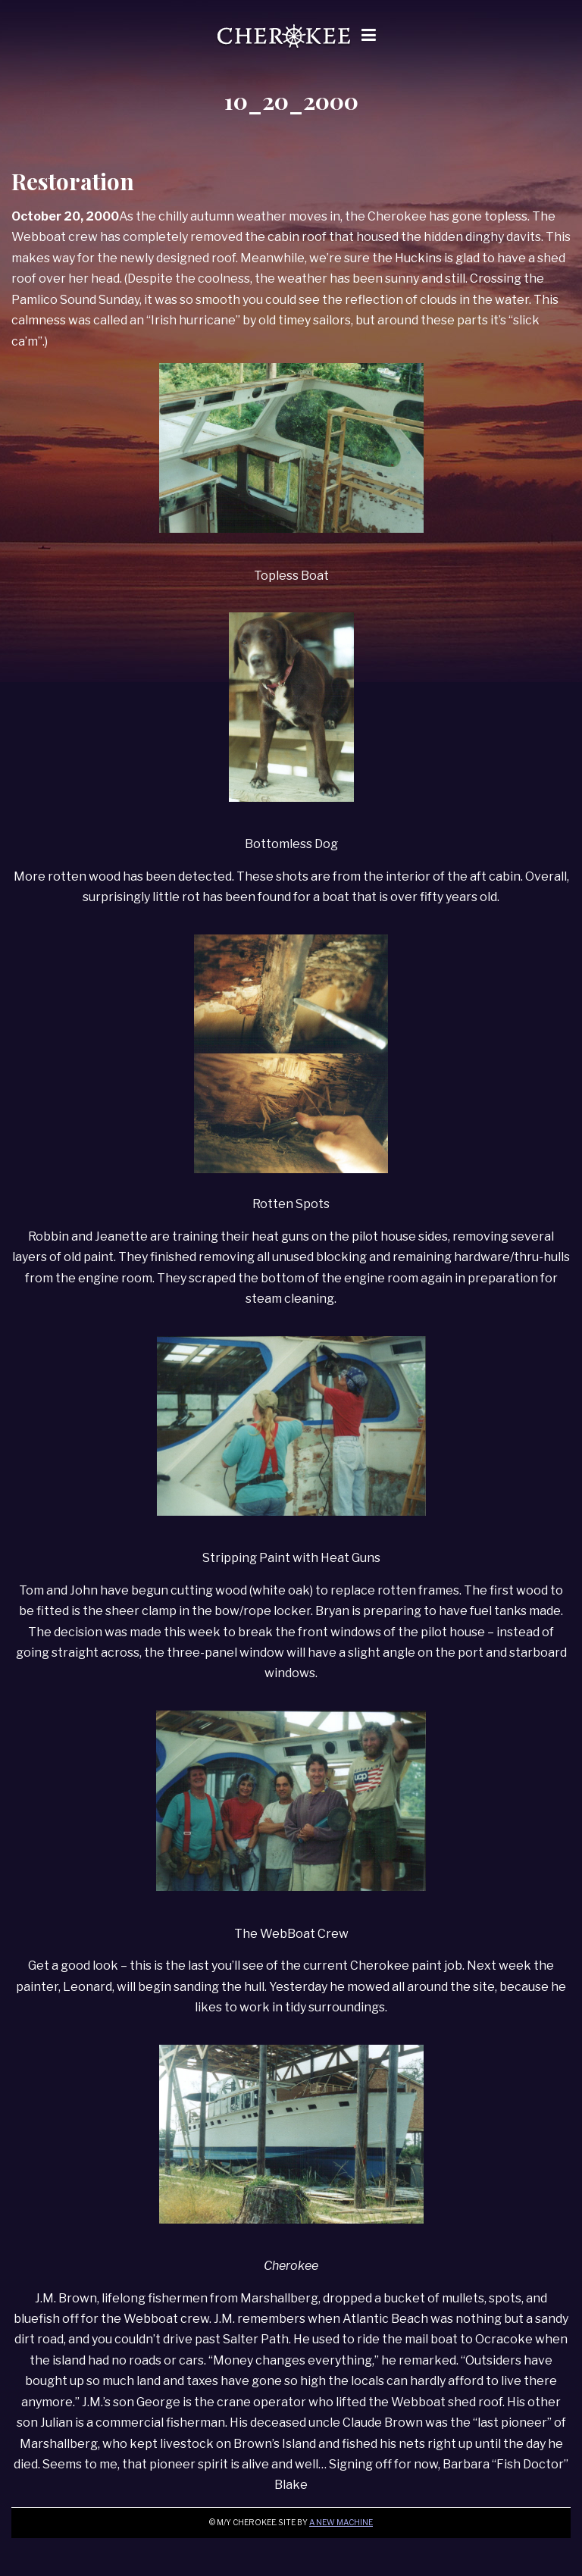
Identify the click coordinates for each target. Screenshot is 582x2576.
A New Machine (341, 2522)
